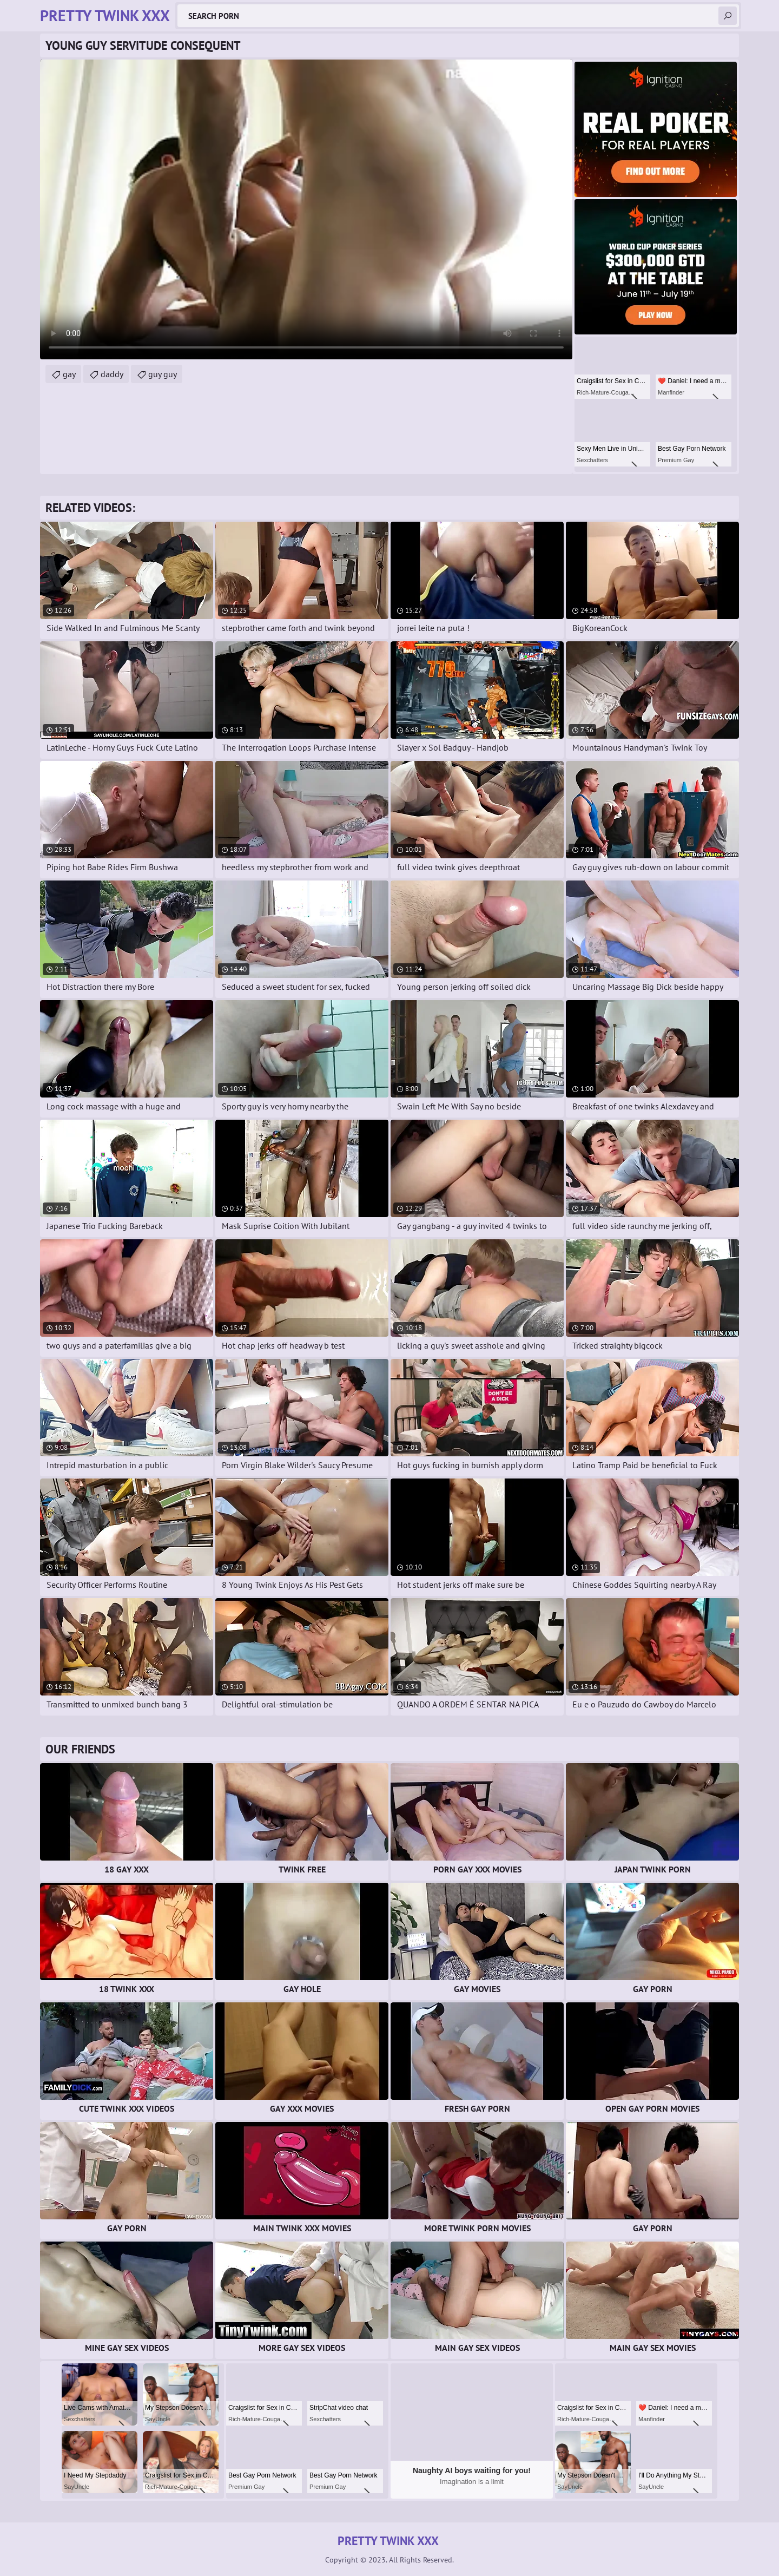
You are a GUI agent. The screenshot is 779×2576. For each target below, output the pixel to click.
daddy (112, 374)
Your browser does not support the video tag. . (306, 209)
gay (69, 374)
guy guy (162, 374)
